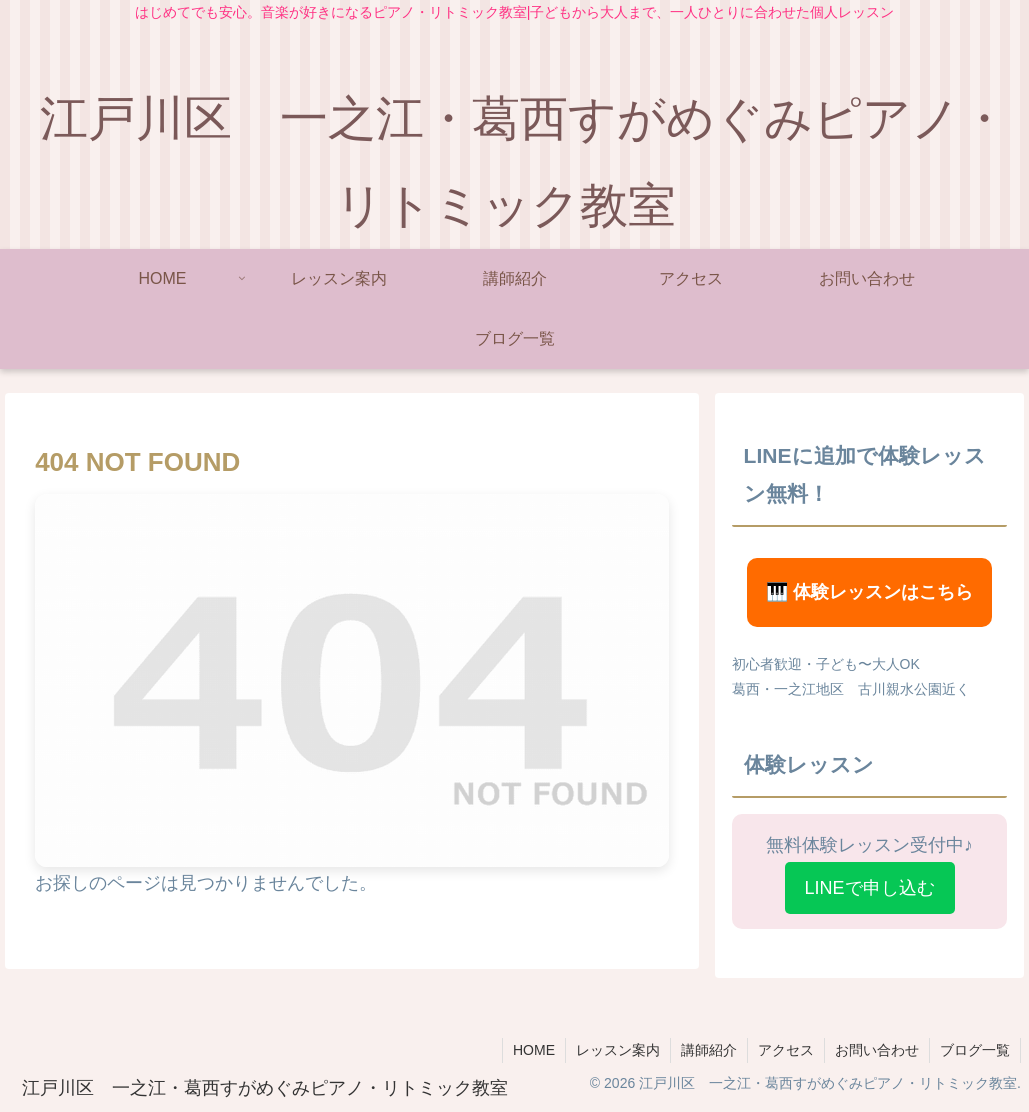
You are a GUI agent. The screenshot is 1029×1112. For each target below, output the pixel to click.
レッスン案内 (618, 1050)
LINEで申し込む (870, 888)
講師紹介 (709, 1050)
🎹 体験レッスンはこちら (869, 592)
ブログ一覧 (975, 1050)
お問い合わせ (877, 1050)
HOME (534, 1050)
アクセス (786, 1050)
